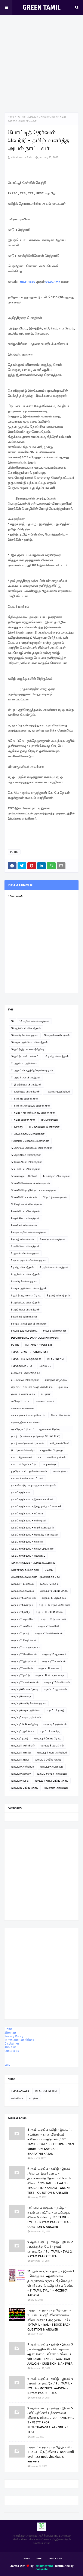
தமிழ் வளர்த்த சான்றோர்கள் (27, 1443)
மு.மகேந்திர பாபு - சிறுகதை (27, 1541)
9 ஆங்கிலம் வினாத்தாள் (25, 1309)
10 (12, 1021)
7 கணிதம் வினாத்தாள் (52, 1239)
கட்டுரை (45, 1394)
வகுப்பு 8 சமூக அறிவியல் (52, 1752)
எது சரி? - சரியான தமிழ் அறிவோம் (32, 1386)
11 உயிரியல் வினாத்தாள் (25, 1091)
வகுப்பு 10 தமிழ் (20, 1612)
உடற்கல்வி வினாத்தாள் (25, 1379)
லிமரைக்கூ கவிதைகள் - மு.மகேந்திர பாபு (35, 1576)
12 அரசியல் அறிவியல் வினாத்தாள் (31, 1147)
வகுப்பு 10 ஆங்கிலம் (54, 1597)
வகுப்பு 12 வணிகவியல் (25, 1682)
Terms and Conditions (19, 2040)
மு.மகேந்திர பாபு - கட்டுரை (27, 1513)
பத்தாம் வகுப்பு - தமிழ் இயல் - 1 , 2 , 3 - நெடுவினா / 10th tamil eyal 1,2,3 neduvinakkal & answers (50, 2454)
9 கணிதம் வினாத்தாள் (24, 1316)
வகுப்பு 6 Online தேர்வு (24, 1689)
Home (11, 116)
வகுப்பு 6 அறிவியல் (22, 1590)
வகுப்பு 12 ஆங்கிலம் (54, 1654)
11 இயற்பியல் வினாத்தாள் (26, 1084)
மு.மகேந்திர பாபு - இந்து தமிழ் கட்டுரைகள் (36, 1506)
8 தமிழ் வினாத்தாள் (58, 1295)
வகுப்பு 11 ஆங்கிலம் (23, 1619)
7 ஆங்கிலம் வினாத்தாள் (25, 1253)
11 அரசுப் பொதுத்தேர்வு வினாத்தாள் (32, 1070)
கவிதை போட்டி (20, 1401)
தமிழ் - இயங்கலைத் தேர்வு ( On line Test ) (35, 1436)
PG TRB (21, 116)
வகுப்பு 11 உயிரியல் (22, 1583)
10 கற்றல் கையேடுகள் (57, 1035)
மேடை (49, 1569)
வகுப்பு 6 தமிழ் (55, 1710)
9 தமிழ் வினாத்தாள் (54, 1330)
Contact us (11, 2051)
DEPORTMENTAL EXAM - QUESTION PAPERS (35, 1337)
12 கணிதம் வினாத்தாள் (56, 1176)
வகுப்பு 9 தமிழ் (20, 1780)
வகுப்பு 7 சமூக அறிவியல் (26, 1717)
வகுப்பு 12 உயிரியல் (53, 1661)
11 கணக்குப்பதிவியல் (57, 1091)
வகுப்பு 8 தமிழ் (20, 1759)
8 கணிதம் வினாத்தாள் (24, 1281)
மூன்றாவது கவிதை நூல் (25, 1569)
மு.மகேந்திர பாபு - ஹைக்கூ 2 (28, 1555)
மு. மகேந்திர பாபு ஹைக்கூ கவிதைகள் (33, 1485)
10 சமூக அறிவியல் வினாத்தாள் (29, 1042)
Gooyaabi (42, 2569)
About (40, 2558)
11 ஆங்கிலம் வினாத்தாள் (25, 1077)
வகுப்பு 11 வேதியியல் (23, 1640)
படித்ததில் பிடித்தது (51, 1450)
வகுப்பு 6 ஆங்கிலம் (55, 1689)
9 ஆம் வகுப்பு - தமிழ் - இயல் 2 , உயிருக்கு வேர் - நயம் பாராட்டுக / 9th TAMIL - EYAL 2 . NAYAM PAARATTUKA (50, 2249)
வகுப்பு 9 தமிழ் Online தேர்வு (51, 1780)
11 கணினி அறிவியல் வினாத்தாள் (30, 1105)
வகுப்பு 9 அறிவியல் (22, 1766)
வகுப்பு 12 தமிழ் (49, 1583)
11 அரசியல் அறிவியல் (24, 1063)
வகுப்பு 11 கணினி (48, 1626)
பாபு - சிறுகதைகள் (22, 1457)
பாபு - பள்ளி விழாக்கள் (52, 1457)
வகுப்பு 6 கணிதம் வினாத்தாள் (28, 1703)
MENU (8, 2065)
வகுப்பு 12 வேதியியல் (24, 1654)
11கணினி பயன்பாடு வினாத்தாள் (30, 1140)
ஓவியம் (63, 1386)
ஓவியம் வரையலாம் (23, 1394)
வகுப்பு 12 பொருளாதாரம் (50, 1675)
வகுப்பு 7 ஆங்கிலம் (22, 1731)
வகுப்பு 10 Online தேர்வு (54, 1590)
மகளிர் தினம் (60, 1471)
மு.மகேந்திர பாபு (21, 1492)
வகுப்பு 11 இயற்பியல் (53, 1619)
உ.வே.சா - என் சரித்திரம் (25, 1372)
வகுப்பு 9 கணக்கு (21, 1773)
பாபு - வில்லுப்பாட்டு (23, 1464)
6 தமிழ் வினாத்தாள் (22, 1239)
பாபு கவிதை (49, 1464)
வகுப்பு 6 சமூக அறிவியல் (26, 1710)
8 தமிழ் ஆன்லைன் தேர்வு (26, 1295)
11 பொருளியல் (49, 1119)
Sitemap (10, 2033)
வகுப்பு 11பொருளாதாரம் (25, 1647)
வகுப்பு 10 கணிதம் (22, 1604)
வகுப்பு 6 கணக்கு (21, 1696)
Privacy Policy (13, 2036)
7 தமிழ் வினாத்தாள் (22, 1267)
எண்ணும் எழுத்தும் (55, 1379)
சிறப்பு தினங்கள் (60, 1415)
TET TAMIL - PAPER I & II (38, 1344)
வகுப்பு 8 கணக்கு (21, 1752)
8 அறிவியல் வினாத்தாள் (54, 1267)
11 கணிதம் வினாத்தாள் (24, 1098)
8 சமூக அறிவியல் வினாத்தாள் (29, 1288)
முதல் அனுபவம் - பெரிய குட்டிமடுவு (33, 1562)
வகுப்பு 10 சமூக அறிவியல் (54, 1604)
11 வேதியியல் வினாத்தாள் (44, 1126)
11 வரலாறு (17, 1126)
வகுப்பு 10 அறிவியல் (23, 1597)
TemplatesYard (43, 2565)
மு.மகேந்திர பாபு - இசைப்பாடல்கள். (32, 1499)
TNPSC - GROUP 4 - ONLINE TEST (29, 1351)
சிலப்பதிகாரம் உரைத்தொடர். (28, 1415)
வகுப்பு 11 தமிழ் (20, 1633)
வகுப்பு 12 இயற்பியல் (23, 1661)
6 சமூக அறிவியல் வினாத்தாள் (28, 1232)
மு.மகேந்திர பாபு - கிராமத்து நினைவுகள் (34, 1534)
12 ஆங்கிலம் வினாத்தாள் (26, 1154)
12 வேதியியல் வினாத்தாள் (26, 1204)
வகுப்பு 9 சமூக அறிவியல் (52, 1773)
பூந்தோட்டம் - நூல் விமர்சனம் (29, 1471)
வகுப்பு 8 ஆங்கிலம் (52, 1745)
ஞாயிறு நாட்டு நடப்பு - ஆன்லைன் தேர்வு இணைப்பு (35, 1430)
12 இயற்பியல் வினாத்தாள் (26, 1161)
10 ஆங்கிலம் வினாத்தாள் (26, 1028)
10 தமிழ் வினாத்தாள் (56, 1056)
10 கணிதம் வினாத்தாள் (24, 1035)
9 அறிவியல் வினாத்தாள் (25, 1302)
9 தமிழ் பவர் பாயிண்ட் (24, 1330)
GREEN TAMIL (41, 7)
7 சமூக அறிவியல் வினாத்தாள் (28, 1260)
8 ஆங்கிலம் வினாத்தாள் (25, 1274)
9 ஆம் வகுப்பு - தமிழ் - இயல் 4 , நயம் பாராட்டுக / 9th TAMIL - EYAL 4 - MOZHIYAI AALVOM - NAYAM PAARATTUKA (50, 2386)
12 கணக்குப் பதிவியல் (24, 1176)
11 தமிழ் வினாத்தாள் (23, 1119)
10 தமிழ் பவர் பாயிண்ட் (25, 1056)
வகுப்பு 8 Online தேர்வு (47, 1738)
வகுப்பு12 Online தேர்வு (24, 1787)
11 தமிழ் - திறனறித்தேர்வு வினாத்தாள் (33, 1112)
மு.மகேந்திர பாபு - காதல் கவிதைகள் (32, 1527)
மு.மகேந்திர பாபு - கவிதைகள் (28, 1520)
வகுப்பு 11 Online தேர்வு (49, 1612)
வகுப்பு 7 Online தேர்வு (24, 1724)
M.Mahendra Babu (21, 157)
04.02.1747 (52, 282)
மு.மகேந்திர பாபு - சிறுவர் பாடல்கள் (32, 1548)
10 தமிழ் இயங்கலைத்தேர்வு (27, 1049)
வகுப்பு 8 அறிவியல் (23, 1745)
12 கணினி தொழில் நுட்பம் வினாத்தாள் (33, 1190)
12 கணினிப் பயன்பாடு (24, 1197)
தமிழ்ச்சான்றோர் (59, 1443)
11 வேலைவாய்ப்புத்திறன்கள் (27, 1133)
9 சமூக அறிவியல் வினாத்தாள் (28, 1323)
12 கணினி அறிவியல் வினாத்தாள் (30, 1183)
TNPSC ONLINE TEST (22, 1365)
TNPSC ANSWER (55, 1358)
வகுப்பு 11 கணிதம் (22, 1626)
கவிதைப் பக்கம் (45, 1401)
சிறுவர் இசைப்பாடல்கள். (25, 1422)
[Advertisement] (41, 64)
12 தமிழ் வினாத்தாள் (55, 1197)
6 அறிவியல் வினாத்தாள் (25, 1211)
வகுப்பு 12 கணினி (49, 1668)
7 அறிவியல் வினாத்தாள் (25, 1246)
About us (10, 2047)
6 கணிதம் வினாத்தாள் (24, 1225)
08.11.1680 (27, 282)
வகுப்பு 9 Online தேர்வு (48, 1759)
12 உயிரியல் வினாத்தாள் (25, 1168)
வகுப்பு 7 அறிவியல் (55, 1724)
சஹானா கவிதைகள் (22, 1408)
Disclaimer (11, 2043)
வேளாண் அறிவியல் (56, 1787)
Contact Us (55, 2558)
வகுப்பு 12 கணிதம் (22, 1668)
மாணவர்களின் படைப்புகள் (27, 1478)
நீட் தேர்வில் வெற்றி (22, 1450)
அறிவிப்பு (45, 1365)
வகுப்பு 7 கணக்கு (50, 1731)
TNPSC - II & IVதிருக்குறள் (26, 1358)
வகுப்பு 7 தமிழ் (19, 1738)
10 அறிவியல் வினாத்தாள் (34, 1021)
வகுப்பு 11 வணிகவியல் (48, 1633)
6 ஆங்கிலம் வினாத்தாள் (25, 1218)
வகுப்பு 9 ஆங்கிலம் (51, 1766)
